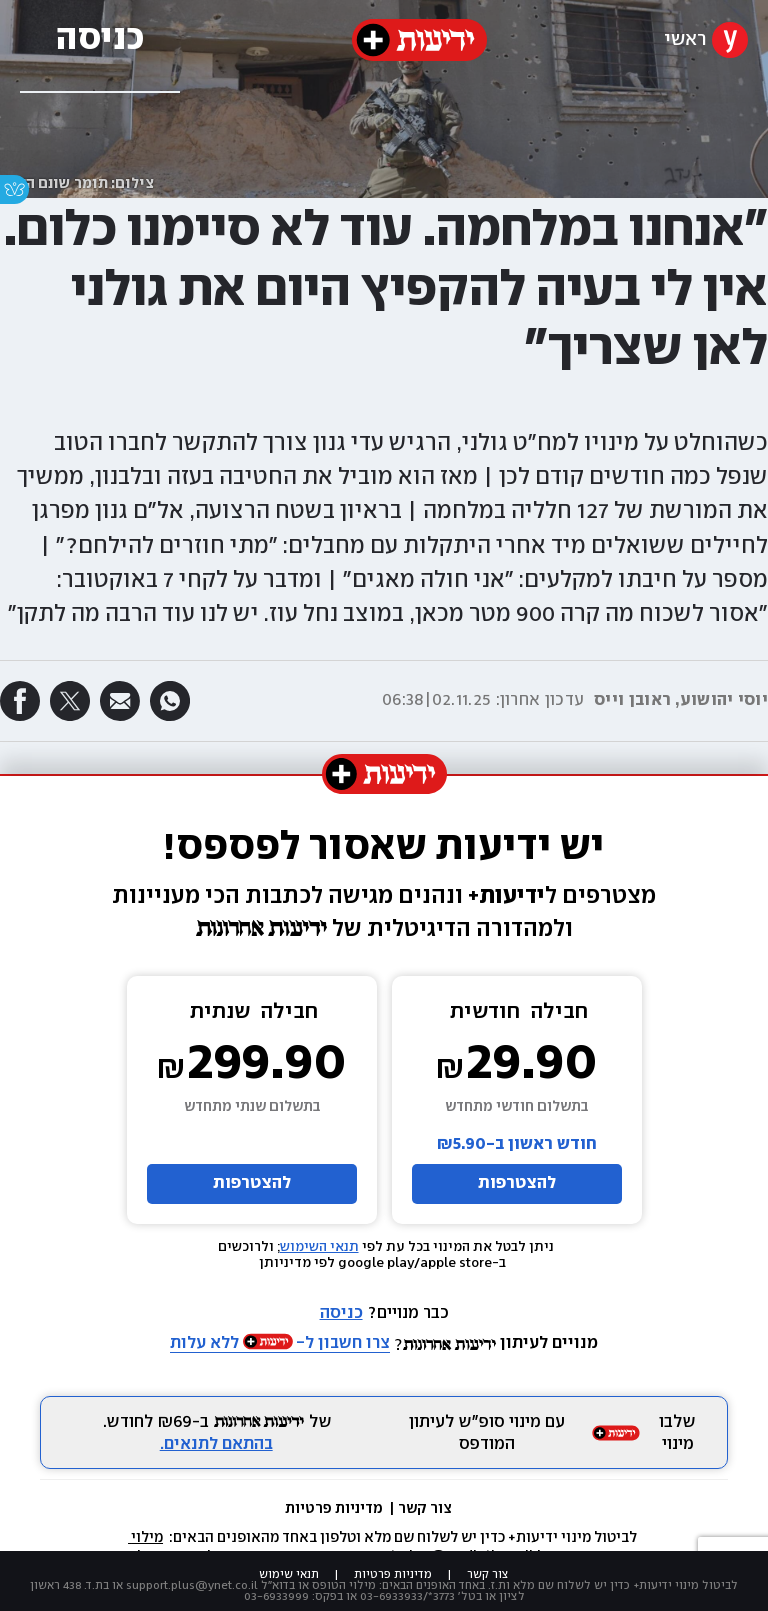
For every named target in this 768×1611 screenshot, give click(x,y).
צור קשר (425, 1509)
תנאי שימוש (289, 1574)
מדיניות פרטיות (335, 1509)
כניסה (341, 1313)
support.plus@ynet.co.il (192, 1585)
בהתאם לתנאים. (216, 1444)
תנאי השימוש (319, 1247)
